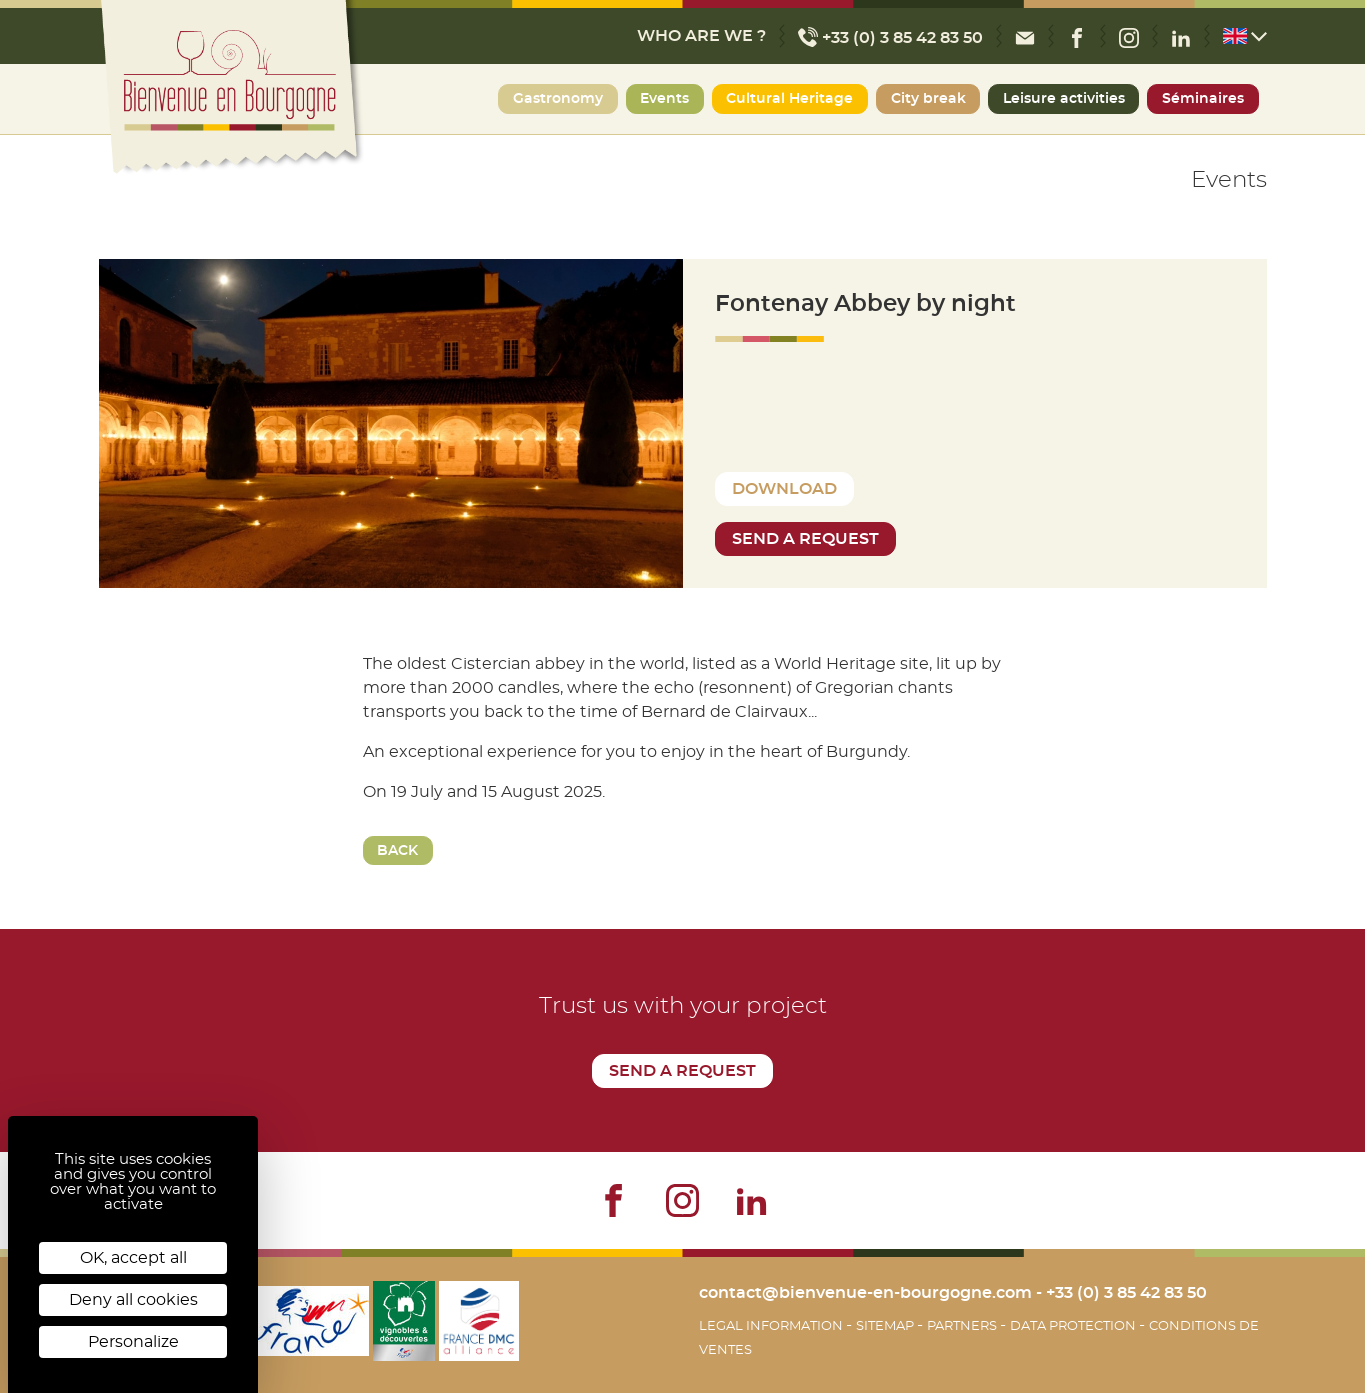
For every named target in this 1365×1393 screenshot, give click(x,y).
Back (397, 851)
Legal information (772, 1326)
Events (664, 99)
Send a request (805, 539)
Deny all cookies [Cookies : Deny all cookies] (133, 1300)
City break (928, 99)
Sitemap (886, 1326)
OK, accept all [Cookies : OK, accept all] (133, 1258)
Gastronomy (558, 99)
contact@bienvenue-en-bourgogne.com (865, 1293)
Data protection (1074, 1326)
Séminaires (1203, 99)
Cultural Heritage (789, 99)
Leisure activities (1064, 99)
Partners (963, 1326)
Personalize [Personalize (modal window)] (133, 1342)
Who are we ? (701, 36)
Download (784, 489)
